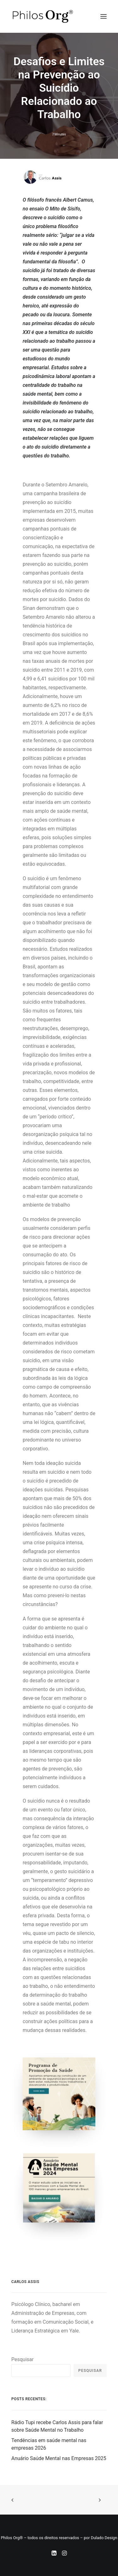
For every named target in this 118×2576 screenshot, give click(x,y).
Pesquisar (22, 2359)
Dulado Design (104, 2537)
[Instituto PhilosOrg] (42, 16)
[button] (103, 16)
